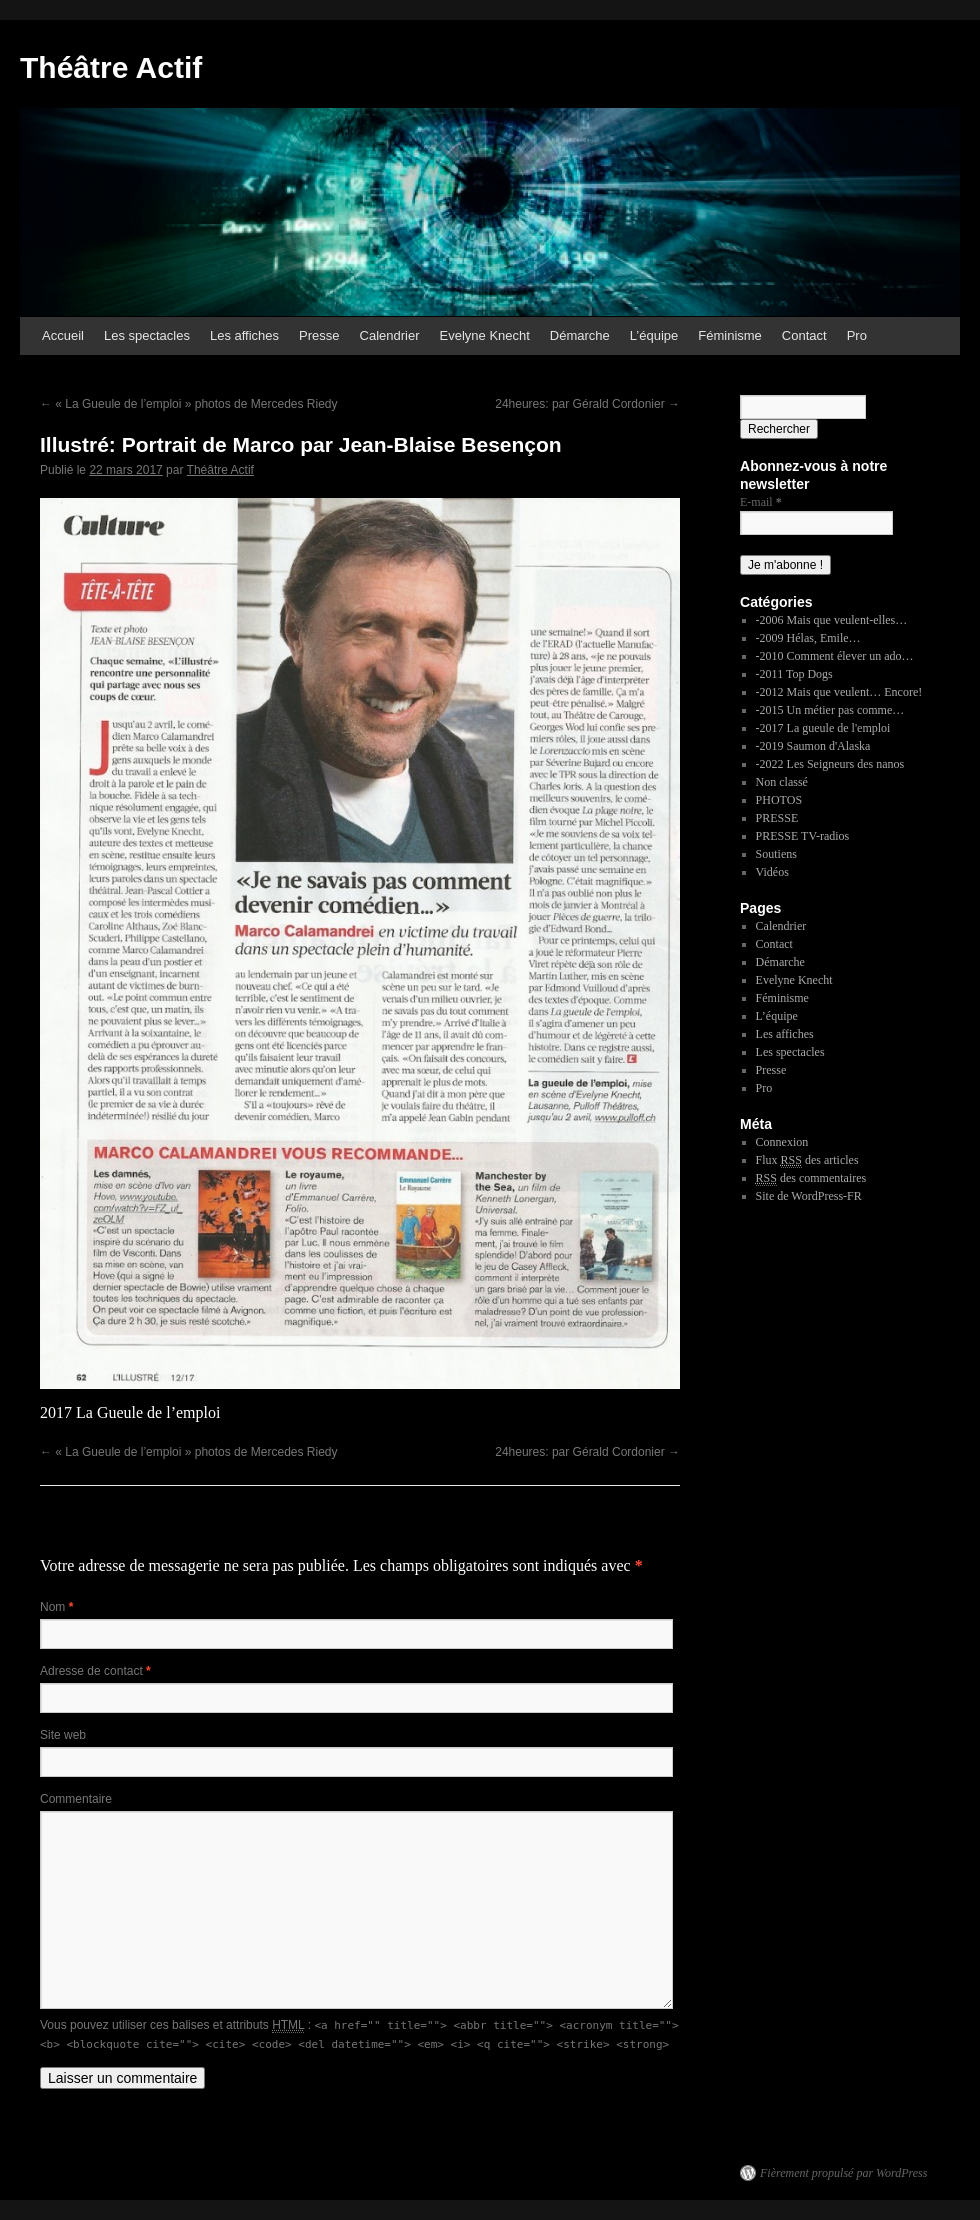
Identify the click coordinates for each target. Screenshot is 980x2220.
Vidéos (772, 872)
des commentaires (811, 1178)
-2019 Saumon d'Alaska (813, 746)
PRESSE (777, 818)
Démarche (580, 335)
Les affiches (244, 335)
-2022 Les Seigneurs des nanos (830, 764)
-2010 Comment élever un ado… (835, 656)
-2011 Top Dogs (794, 674)
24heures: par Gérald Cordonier (587, 404)
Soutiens (776, 854)
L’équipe (654, 335)
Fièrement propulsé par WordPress (843, 2173)
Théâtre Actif (111, 67)
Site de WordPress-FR (809, 1196)
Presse (319, 335)
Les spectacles (147, 335)
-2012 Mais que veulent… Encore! (839, 692)
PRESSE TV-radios (803, 836)
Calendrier (390, 335)
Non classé (782, 782)
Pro (857, 335)
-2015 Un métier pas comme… (830, 710)
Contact (804, 335)
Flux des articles (807, 1160)
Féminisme (730, 335)
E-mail (761, 502)
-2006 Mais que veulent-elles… (832, 620)
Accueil (63, 335)
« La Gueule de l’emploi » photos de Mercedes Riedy (189, 404)
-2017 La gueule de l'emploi (823, 728)
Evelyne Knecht (485, 335)
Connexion (782, 1142)
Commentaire (76, 1799)
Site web (63, 1735)
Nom (56, 1607)
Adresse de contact (95, 1671)
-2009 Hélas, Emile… (808, 638)
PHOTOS (779, 800)
